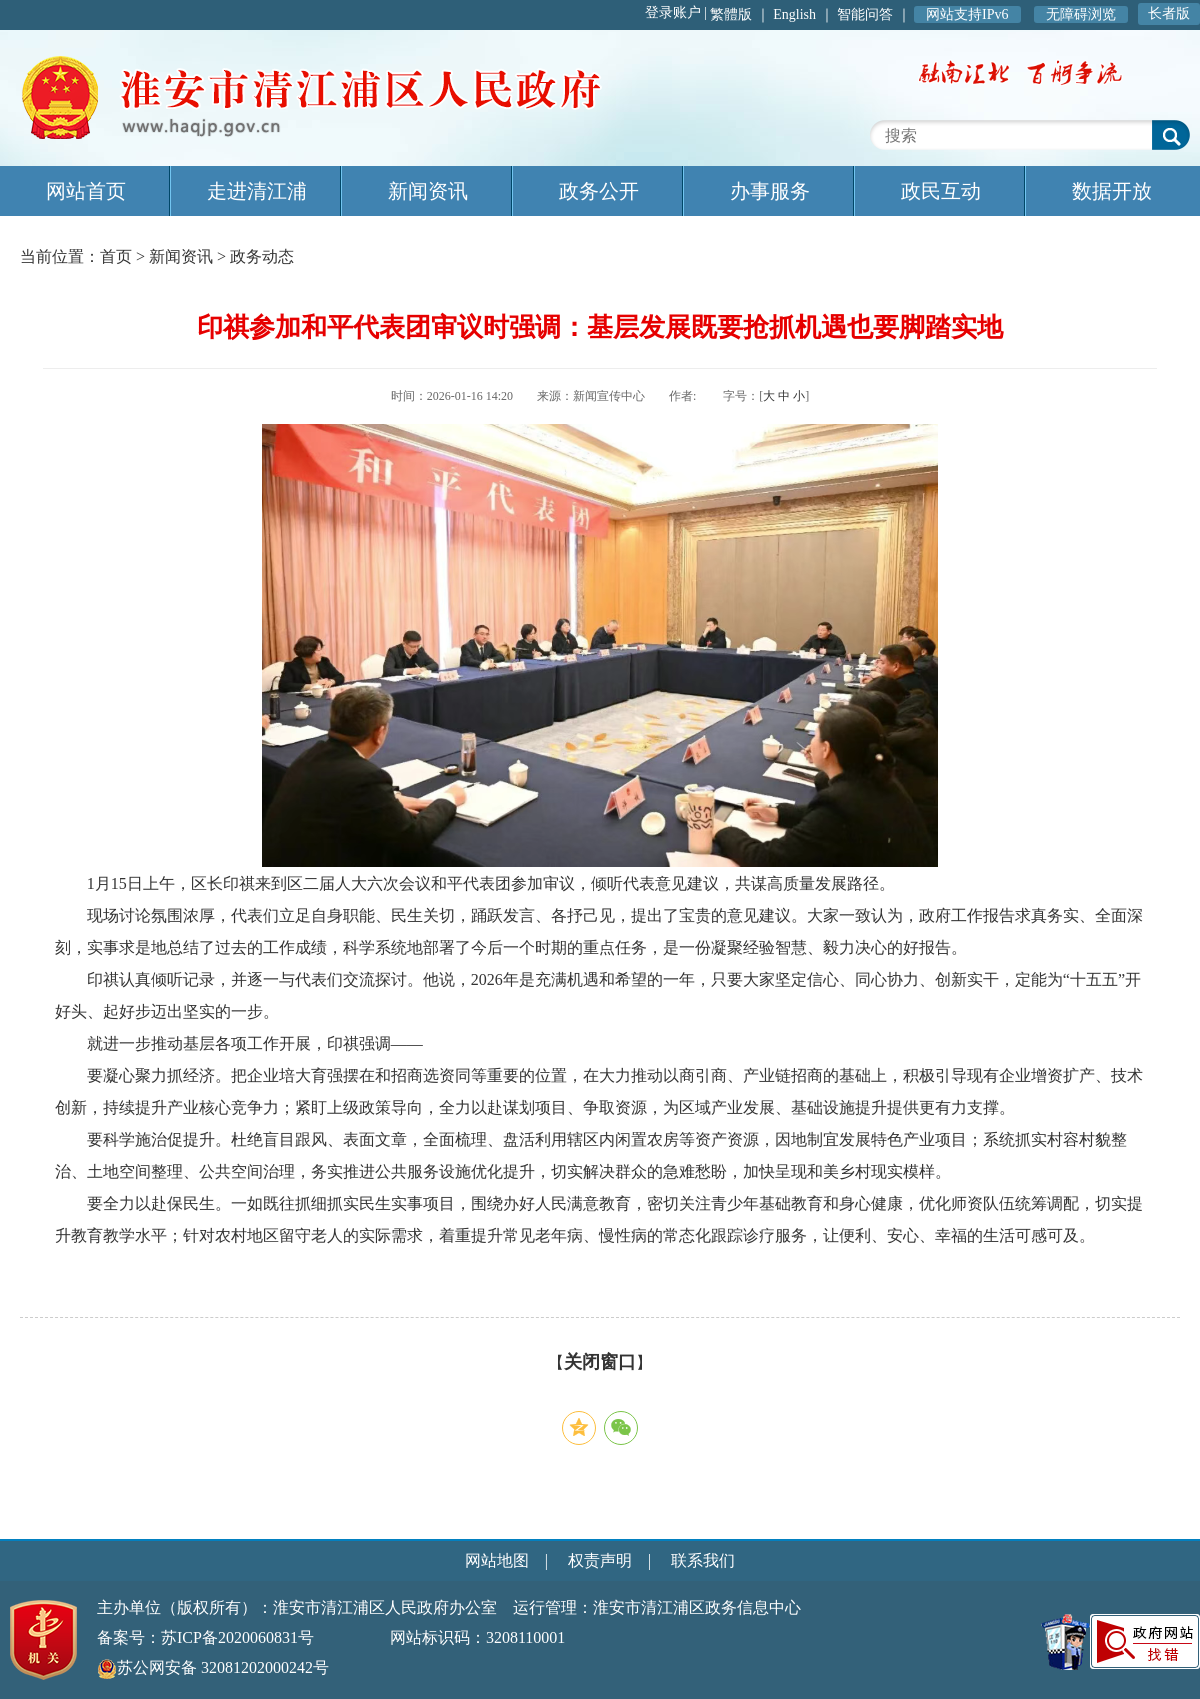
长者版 (1169, 13)
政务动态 (262, 256)
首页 (116, 256)
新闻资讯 (428, 191)
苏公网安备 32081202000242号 (213, 1667)
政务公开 (599, 191)
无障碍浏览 (1081, 14)
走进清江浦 (257, 191)
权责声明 (600, 1560)
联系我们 (703, 1560)
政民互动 (941, 191)
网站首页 (86, 191)
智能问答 (865, 14)
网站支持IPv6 (967, 14)
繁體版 (731, 14)
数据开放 (1112, 191)
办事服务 (770, 191)
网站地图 (497, 1560)
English (794, 14)
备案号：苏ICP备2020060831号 (205, 1637)
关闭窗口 (600, 1362)
